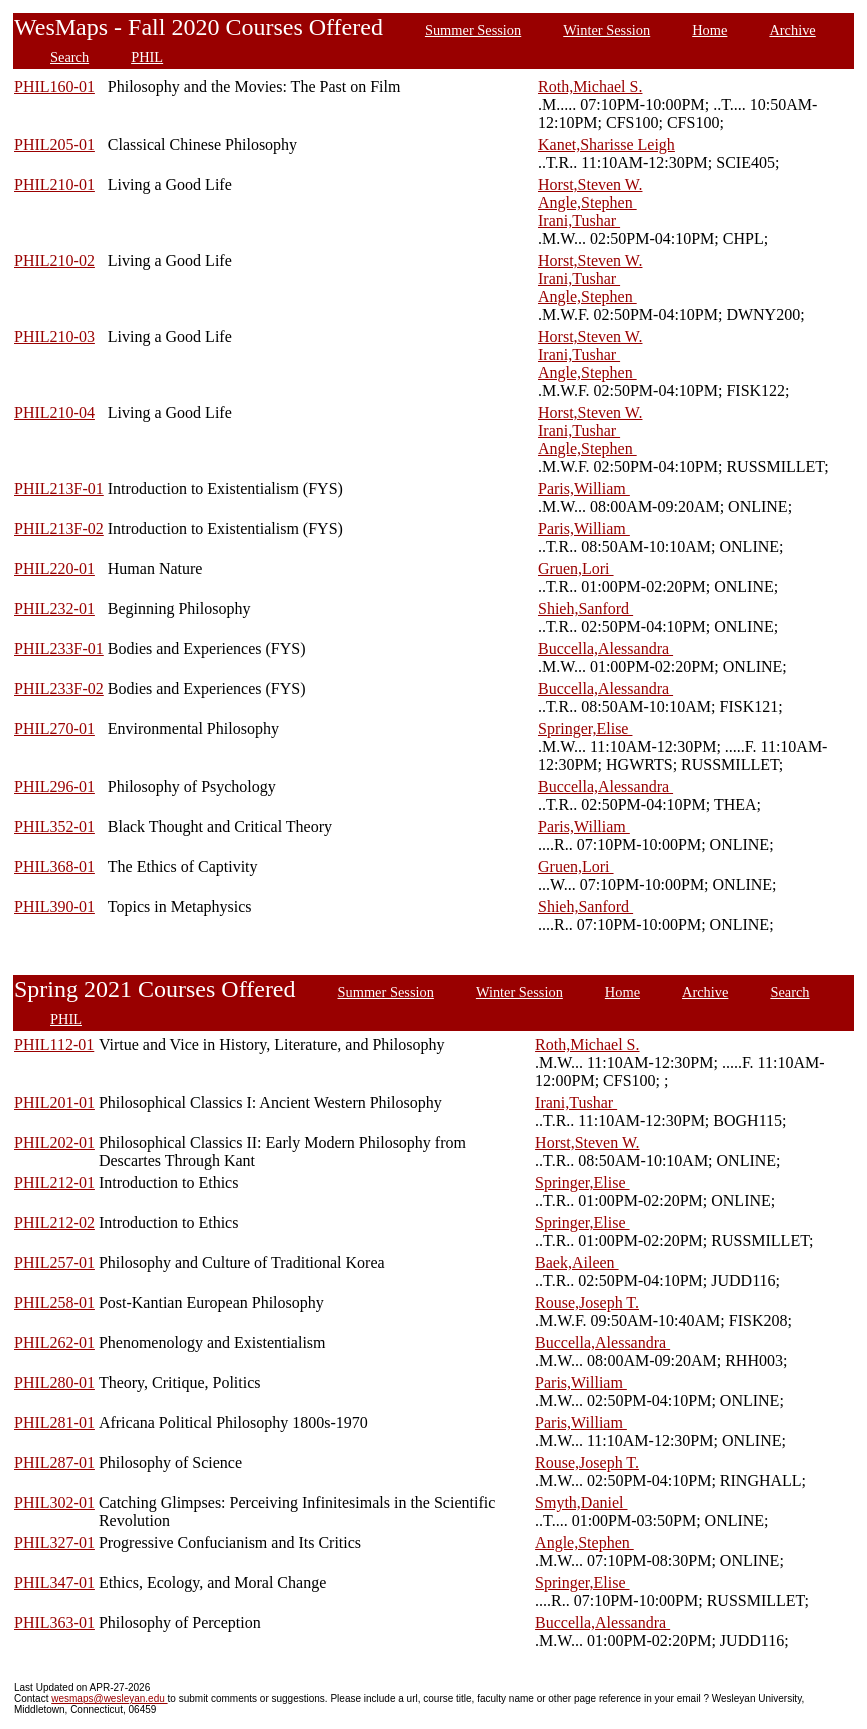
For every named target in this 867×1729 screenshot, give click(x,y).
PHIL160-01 (54, 86)
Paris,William (584, 488)
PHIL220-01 (54, 568)
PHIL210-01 (54, 184)
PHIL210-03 (54, 336)
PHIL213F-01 (59, 488)
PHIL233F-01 (59, 648)
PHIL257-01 (54, 1262)
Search (69, 57)
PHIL (147, 57)
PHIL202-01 (54, 1142)
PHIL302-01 (54, 1502)
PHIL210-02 (54, 260)
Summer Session (473, 30)
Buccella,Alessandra (605, 648)
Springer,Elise (585, 728)
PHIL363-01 (54, 1622)
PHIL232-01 (54, 608)
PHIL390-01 (54, 906)
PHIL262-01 (54, 1342)
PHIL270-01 (54, 728)
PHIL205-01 (54, 144)
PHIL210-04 (54, 412)
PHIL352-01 (54, 826)
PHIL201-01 (54, 1102)
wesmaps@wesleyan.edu (109, 1698)
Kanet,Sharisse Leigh (606, 144)
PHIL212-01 (54, 1182)
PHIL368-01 (54, 866)
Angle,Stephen (587, 202)
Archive (792, 30)
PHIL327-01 (54, 1542)
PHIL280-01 (54, 1382)
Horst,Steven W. (590, 184)
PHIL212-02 (54, 1222)
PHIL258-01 (54, 1302)
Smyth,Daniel (581, 1502)
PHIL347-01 (54, 1582)
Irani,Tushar (579, 220)
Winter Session (606, 30)
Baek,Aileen (577, 1262)
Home (709, 30)
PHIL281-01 (54, 1422)
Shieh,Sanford (585, 608)
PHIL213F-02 (59, 528)
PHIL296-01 (54, 786)
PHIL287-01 (54, 1462)
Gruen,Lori (576, 568)
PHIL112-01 (54, 1044)
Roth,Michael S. (590, 86)
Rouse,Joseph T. (587, 1302)
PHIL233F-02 (59, 688)
